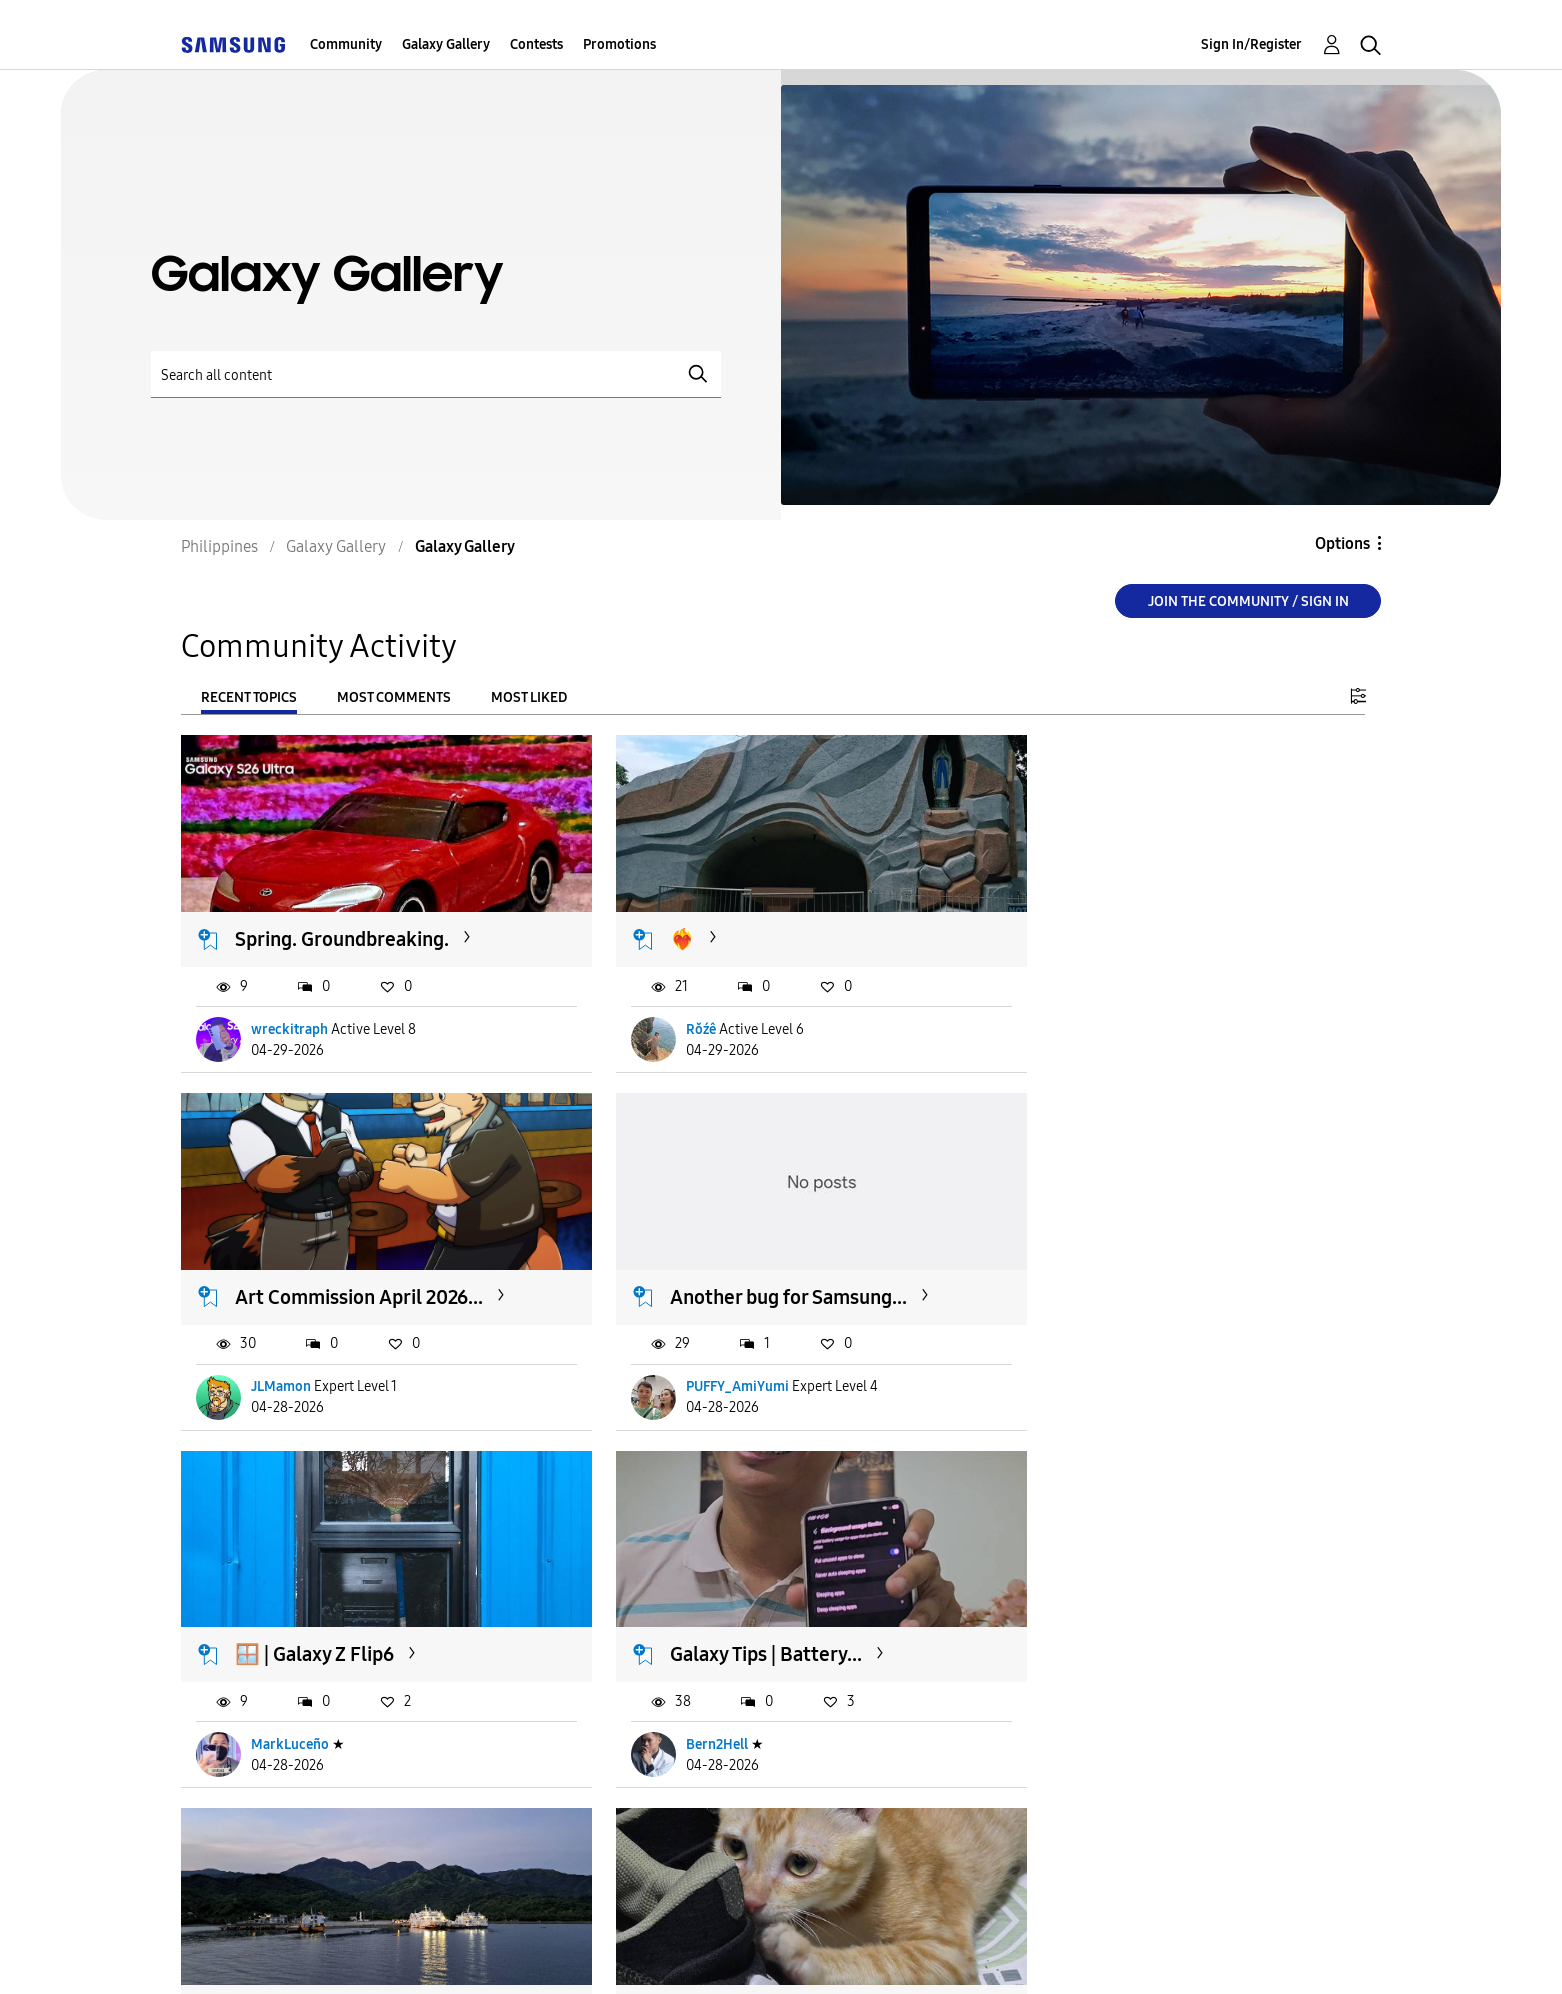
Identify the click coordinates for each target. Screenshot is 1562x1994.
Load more (242, 1832)
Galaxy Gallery (446, 44)
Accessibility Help (292, 1953)
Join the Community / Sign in (1248, 601)
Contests (536, 44)
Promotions (619, 44)
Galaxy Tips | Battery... (1148, 1274)
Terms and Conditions (530, 1953)
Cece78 (274, 1710)
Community (346, 44)
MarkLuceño (699, 1363)
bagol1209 (692, 1710)
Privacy (728, 1953)
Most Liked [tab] (529, 697)
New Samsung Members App (1177, 1620)
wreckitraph (290, 1017)
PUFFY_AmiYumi (303, 1363)
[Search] (436, 374)
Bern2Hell (1099, 1363)
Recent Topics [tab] (249, 697)
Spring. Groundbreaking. (343, 928)
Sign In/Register (1251, 44)
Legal (862, 1953)
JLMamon (1098, 1017)
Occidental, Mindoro (324, 1620)
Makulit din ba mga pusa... (757, 1620)
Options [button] (1342, 543)
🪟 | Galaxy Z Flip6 (723, 1274)
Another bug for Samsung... (354, 1274)
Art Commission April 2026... (1176, 928)
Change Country (1019, 1952)
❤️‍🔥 (656, 928)
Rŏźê (675, 1017)
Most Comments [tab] (394, 697)
